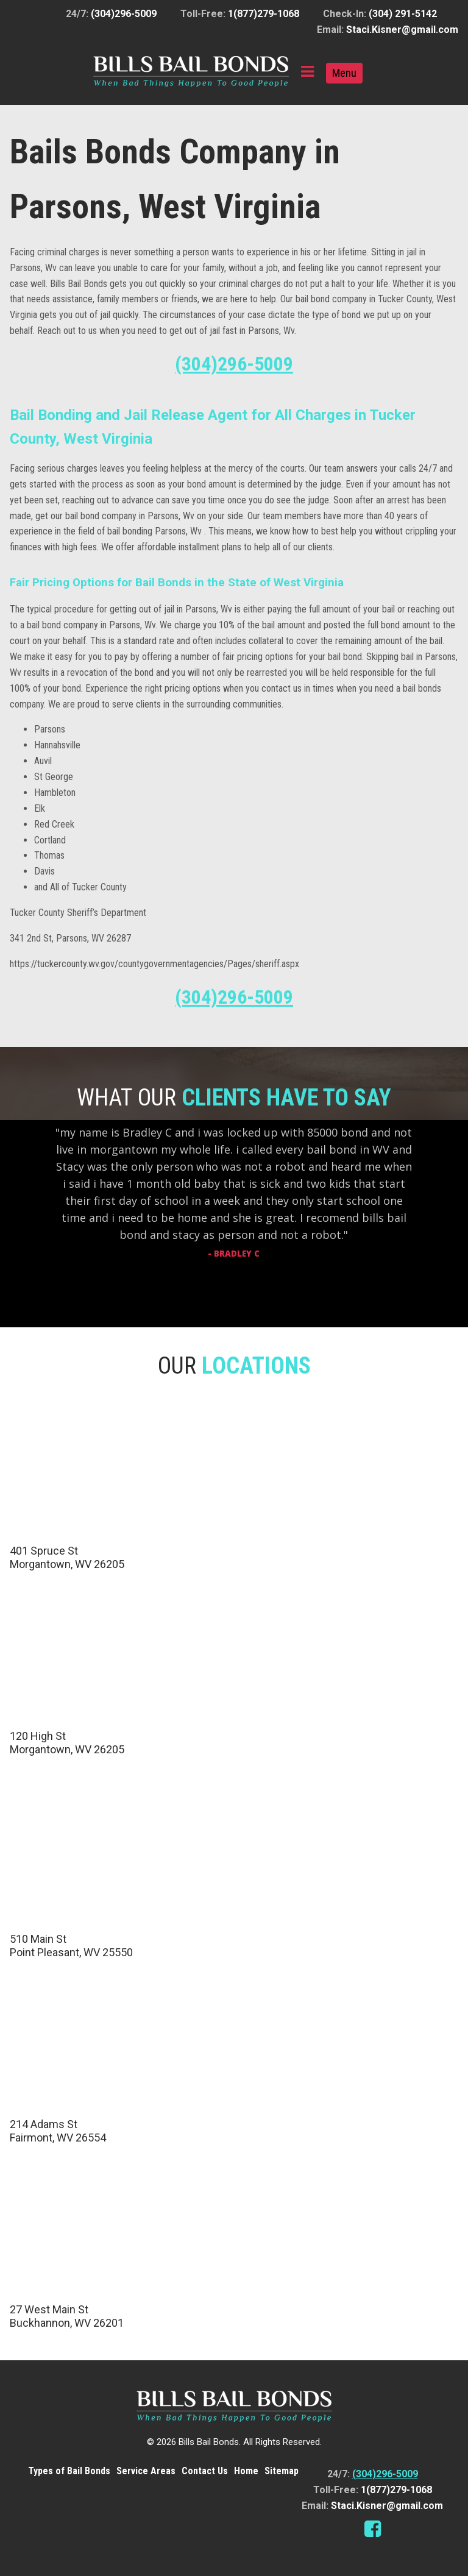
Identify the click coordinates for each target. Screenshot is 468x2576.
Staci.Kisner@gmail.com (402, 29)
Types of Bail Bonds (69, 2471)
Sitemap (281, 2471)
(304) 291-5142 (403, 14)
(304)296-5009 (124, 14)
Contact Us (205, 2471)
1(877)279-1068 (263, 14)
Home (246, 2471)
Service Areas (146, 2471)
